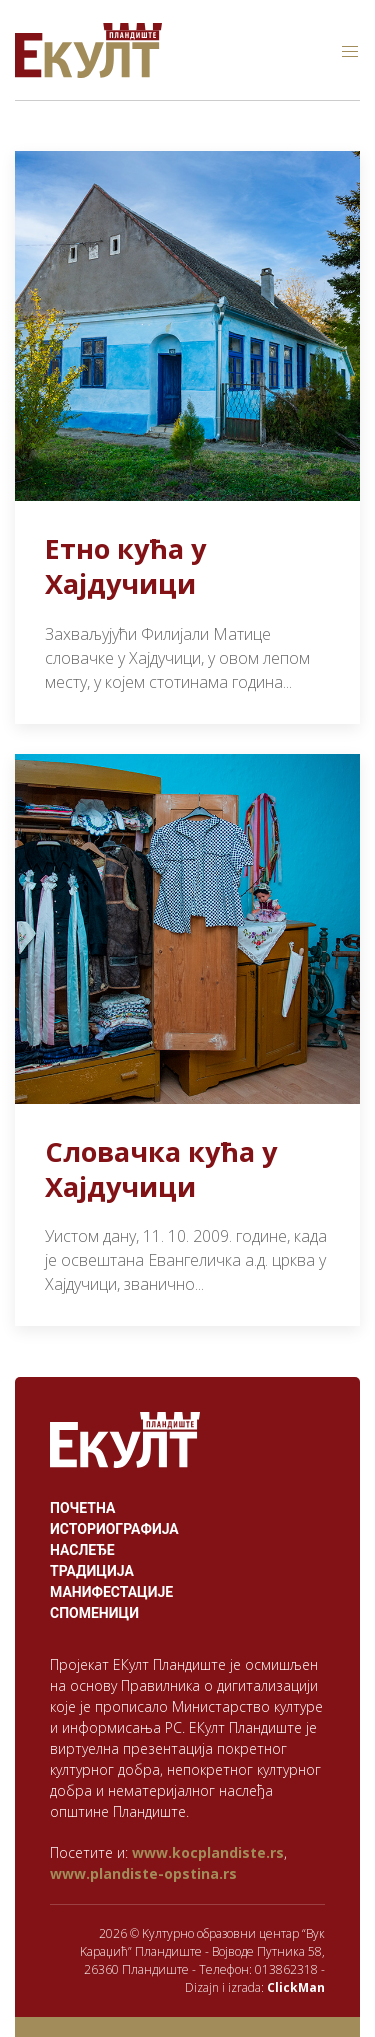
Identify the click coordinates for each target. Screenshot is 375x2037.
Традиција (92, 1571)
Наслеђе (82, 1550)
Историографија (114, 1529)
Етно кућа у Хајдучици (125, 566)
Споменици (94, 1613)
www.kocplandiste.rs (208, 1852)
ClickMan (296, 1987)
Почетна (82, 1508)
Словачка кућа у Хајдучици (161, 1169)
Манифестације (111, 1592)
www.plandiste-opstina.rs (143, 1873)
